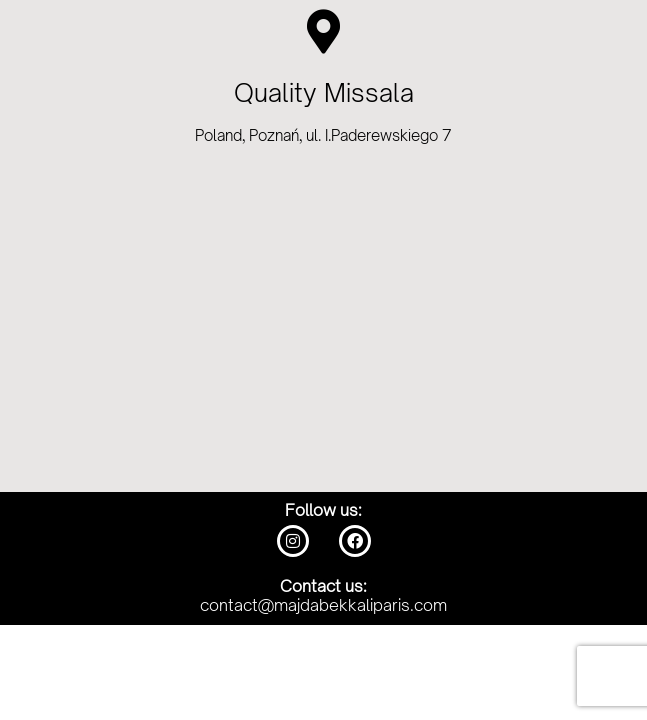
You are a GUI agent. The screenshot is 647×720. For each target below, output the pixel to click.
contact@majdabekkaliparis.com (323, 605)
